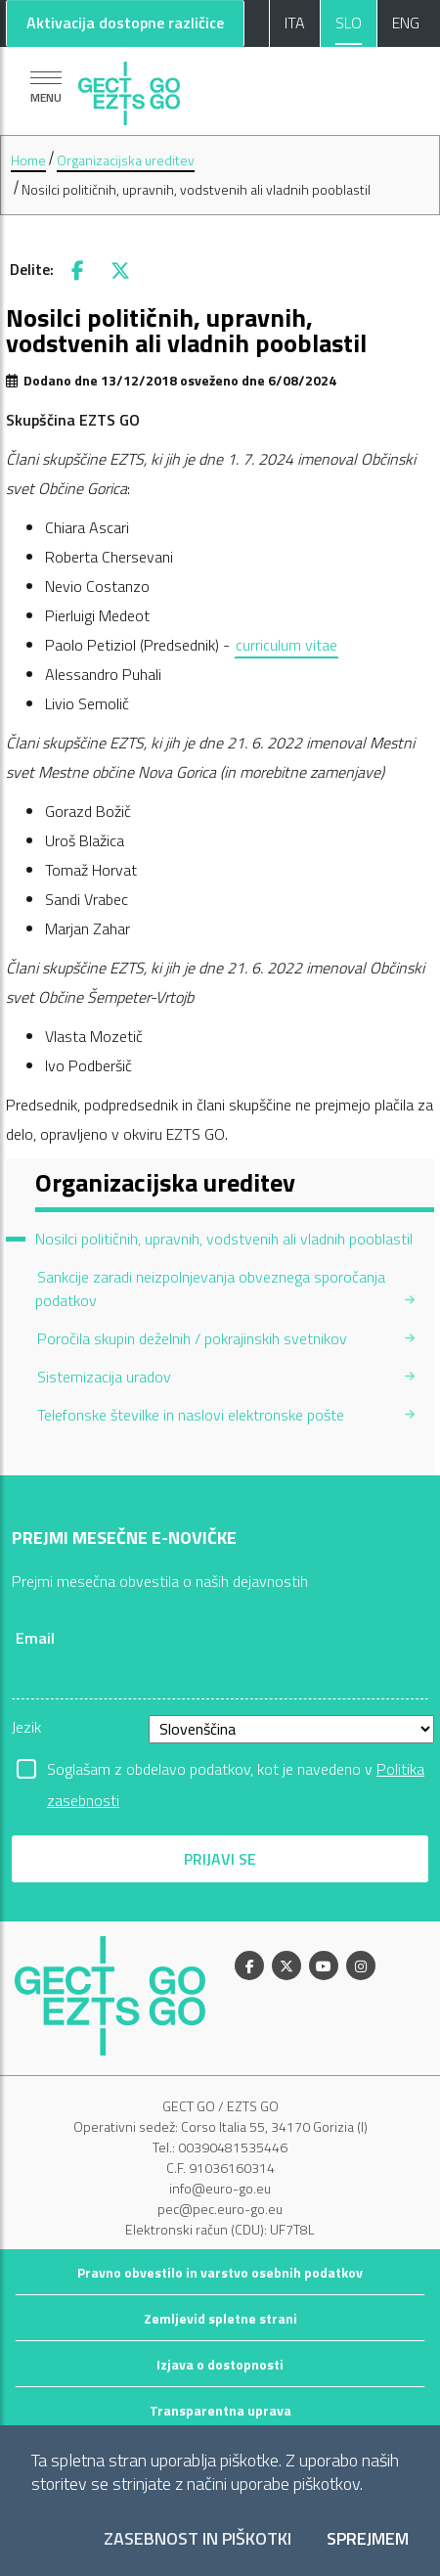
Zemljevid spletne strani (220, 2318)
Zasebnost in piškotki (197, 2539)
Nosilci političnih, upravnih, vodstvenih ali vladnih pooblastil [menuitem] (224, 1238)
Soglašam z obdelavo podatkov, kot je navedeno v (235, 1771)
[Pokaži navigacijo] (45, 87)
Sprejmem (368, 2539)
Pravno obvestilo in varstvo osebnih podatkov (220, 2272)
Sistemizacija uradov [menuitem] (104, 1376)
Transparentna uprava (220, 2410)
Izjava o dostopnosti (220, 2364)
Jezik (26, 1727)
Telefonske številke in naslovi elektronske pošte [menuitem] (190, 1414)
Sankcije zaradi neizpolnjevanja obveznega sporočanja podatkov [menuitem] (210, 1288)
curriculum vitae (286, 644)
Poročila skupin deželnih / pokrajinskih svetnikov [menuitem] (192, 1338)
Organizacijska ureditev (126, 160)
